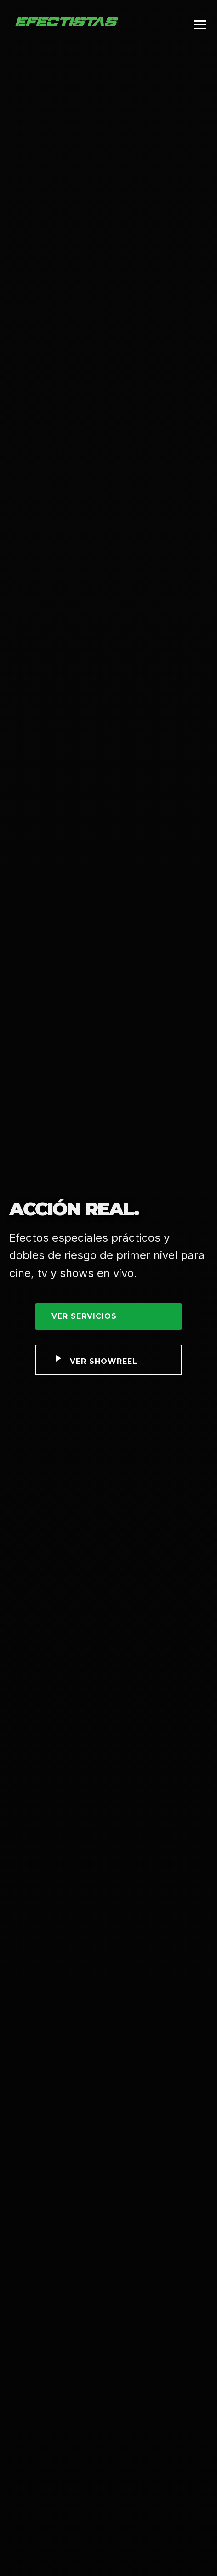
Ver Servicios (84, 1316)
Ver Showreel (94, 1359)
